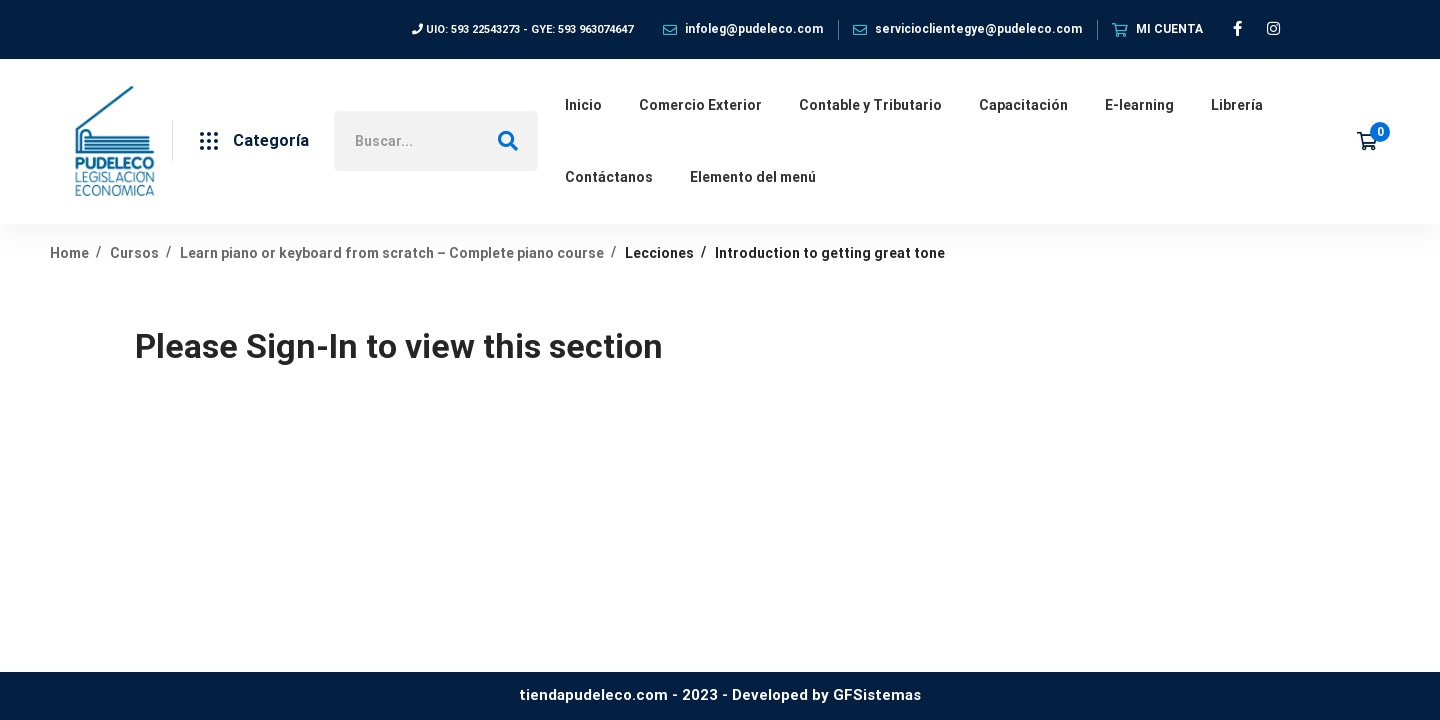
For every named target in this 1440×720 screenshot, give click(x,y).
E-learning (1139, 105)
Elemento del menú (753, 177)
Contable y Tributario (870, 105)
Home (69, 253)
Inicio (583, 105)
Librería (1237, 105)
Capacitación (1023, 105)
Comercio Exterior (700, 105)
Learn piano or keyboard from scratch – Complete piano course (392, 253)
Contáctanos (609, 177)
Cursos (134, 253)
